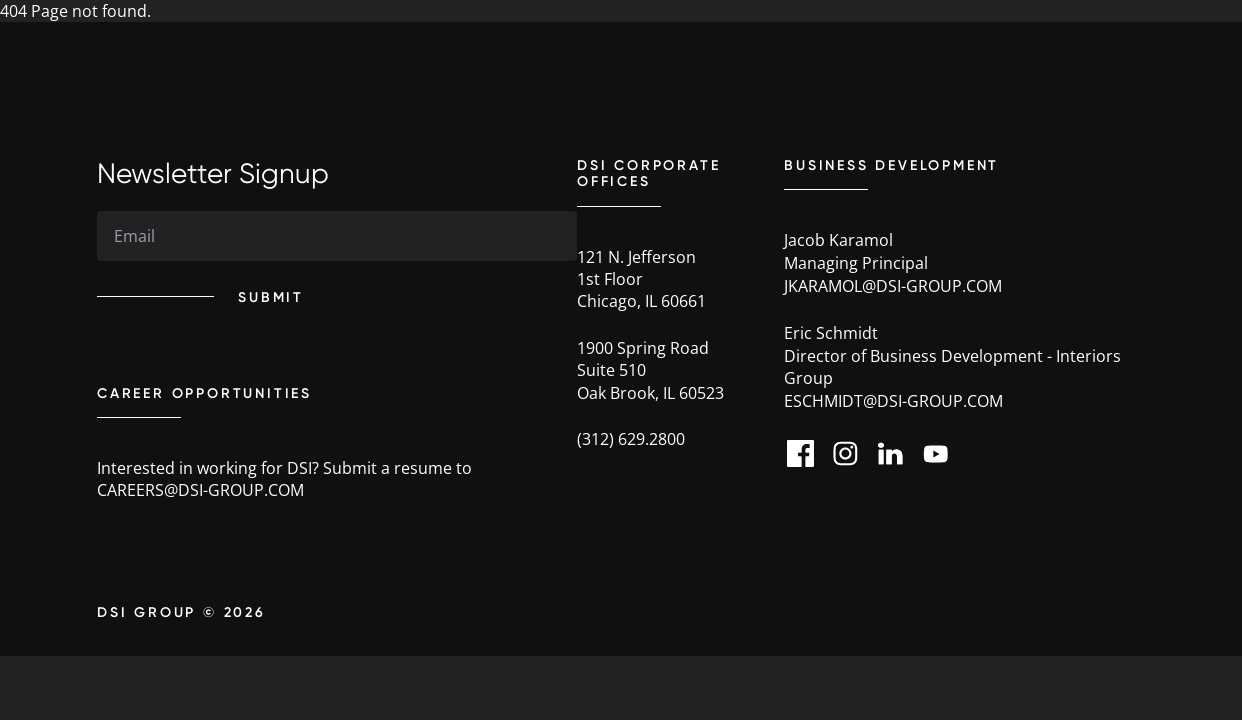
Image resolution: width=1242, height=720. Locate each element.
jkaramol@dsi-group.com (893, 286)
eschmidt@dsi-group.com (893, 401)
